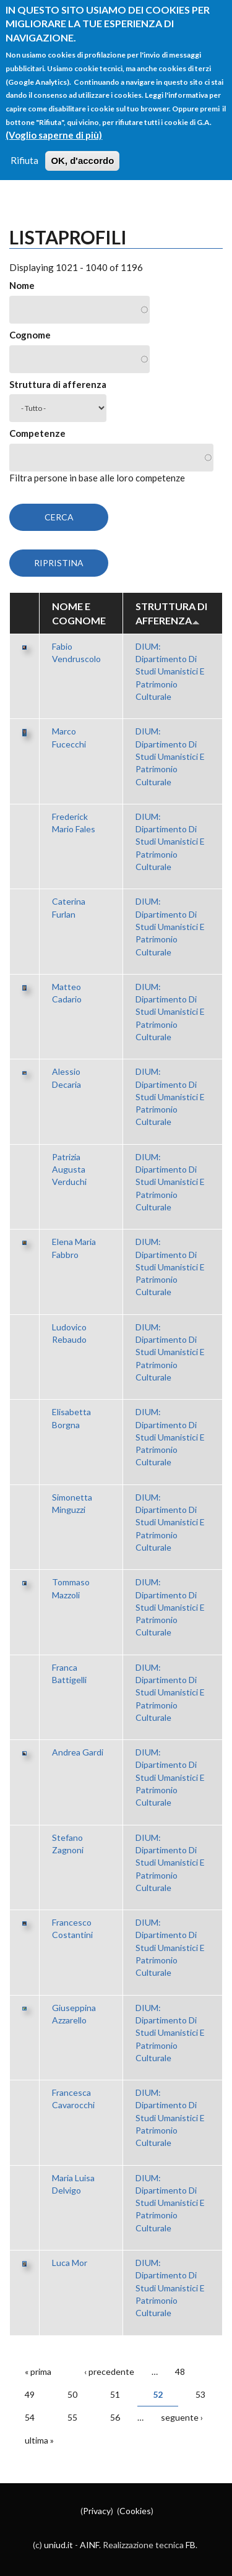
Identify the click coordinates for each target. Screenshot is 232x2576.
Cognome (30, 334)
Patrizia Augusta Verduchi (69, 1169)
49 (30, 2394)
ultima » (39, 2440)
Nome (22, 285)
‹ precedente (109, 2371)
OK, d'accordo (82, 147)
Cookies (135, 2510)
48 (180, 2371)
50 (72, 2394)
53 (200, 2394)
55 (72, 2417)
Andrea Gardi (77, 1752)
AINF (89, 2544)
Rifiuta (24, 146)
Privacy (97, 2510)
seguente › (182, 2417)
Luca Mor (69, 2262)
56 (115, 2417)
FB (190, 2544)
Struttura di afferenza (57, 384)
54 (30, 2417)
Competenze (37, 433)
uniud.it (58, 2544)
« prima (38, 2371)
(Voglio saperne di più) (54, 120)
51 (115, 2394)
